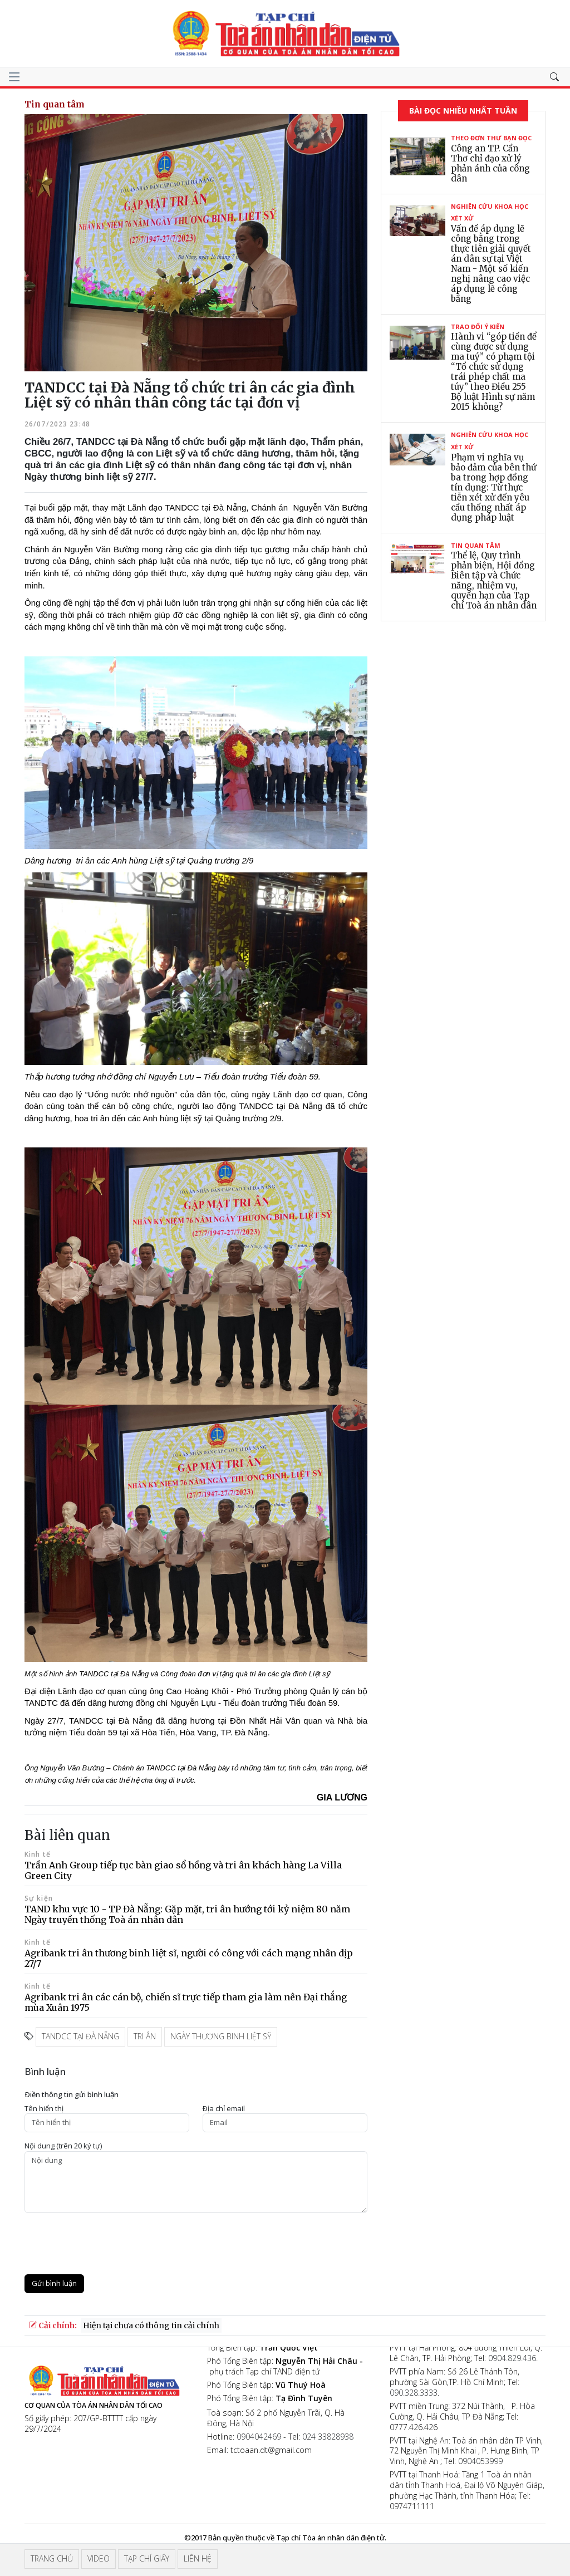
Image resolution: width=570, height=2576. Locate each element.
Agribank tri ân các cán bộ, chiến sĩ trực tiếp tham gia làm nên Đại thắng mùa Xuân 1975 (185, 2002)
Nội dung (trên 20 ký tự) (63, 2146)
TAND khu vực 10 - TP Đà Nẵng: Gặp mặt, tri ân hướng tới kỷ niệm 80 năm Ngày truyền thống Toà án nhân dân (187, 1914)
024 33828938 (327, 2436)
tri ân (145, 2036)
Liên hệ (198, 2558)
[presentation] (109, 2243)
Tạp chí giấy (146, 2558)
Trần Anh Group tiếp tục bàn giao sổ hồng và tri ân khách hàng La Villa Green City (183, 1870)
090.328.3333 (414, 2392)
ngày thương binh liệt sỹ (220, 2036)
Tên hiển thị (43, 2108)
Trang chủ (52, 2558)
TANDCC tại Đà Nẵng (80, 2036)
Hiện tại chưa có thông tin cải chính (151, 2325)
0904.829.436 (512, 2358)
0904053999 (480, 2461)
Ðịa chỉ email (224, 2108)
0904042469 (259, 2436)
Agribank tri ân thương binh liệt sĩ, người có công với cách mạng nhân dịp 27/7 (188, 1958)
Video (98, 2558)
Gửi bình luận (54, 2283)
